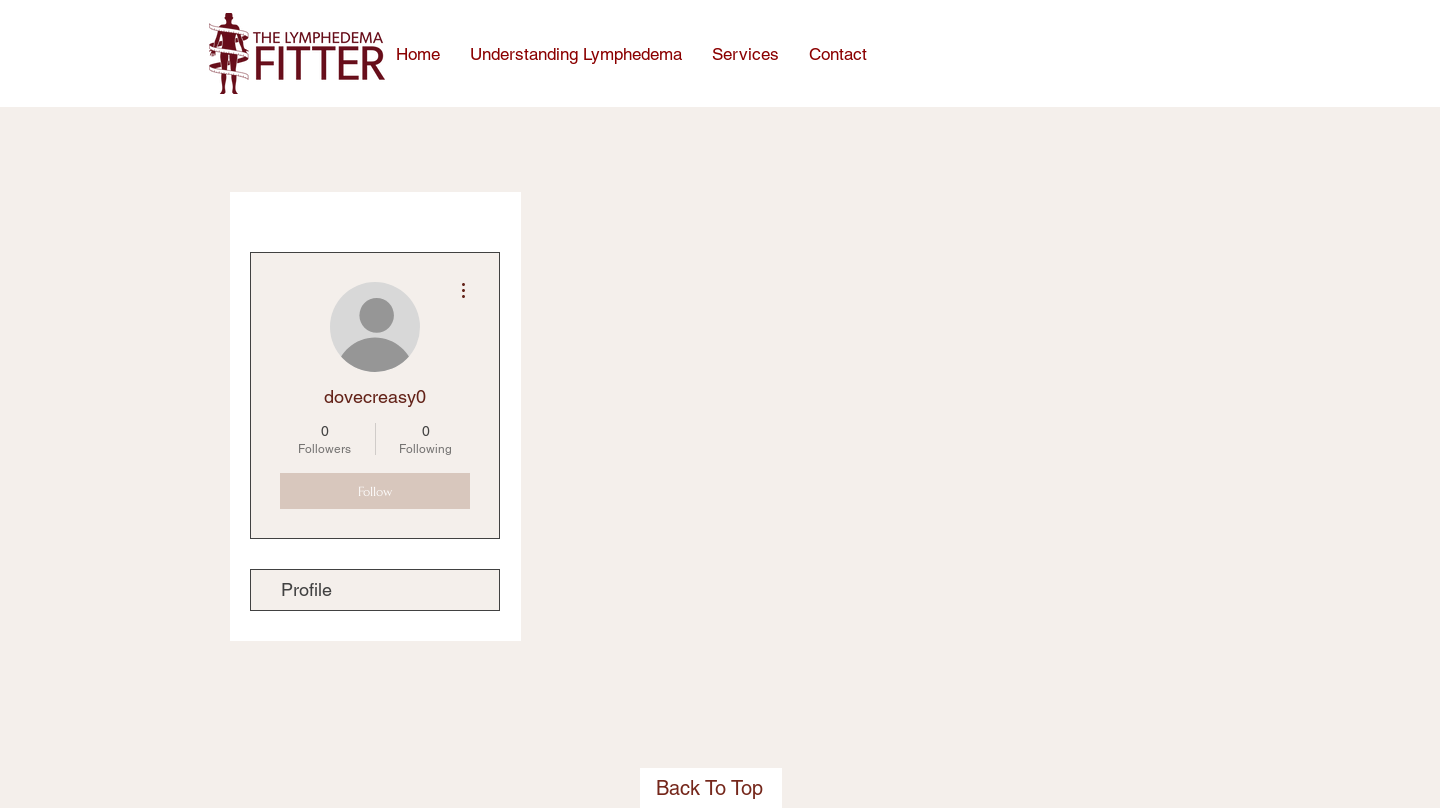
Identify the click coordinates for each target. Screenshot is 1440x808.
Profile (306, 589)
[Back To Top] (711, 788)
